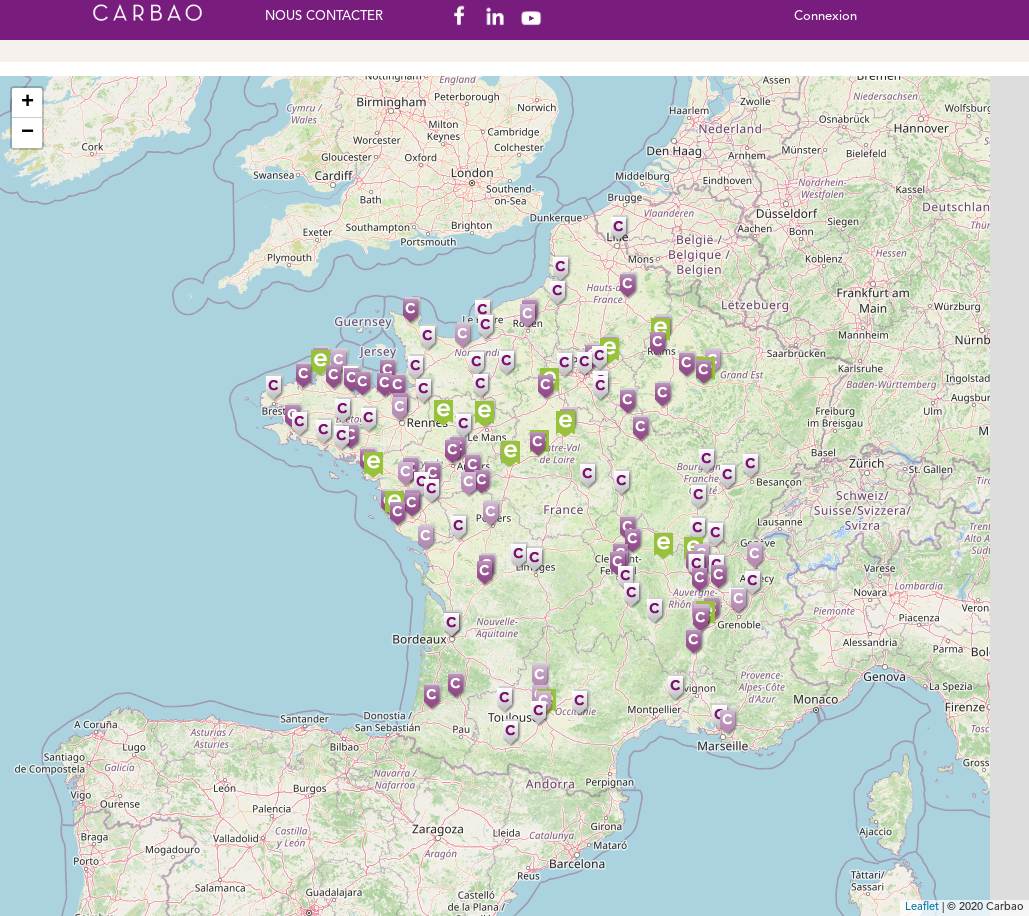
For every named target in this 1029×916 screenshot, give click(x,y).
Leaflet (922, 907)
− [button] (27, 133)
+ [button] (27, 103)
